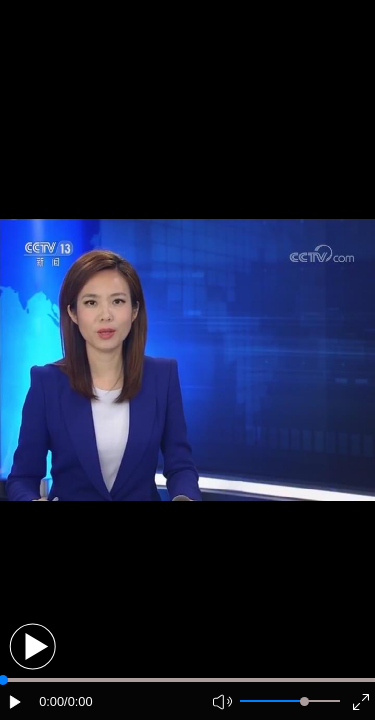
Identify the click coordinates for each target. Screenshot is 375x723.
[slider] (304, 701)
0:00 (51, 701)
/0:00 (78, 701)
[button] (32, 646)
